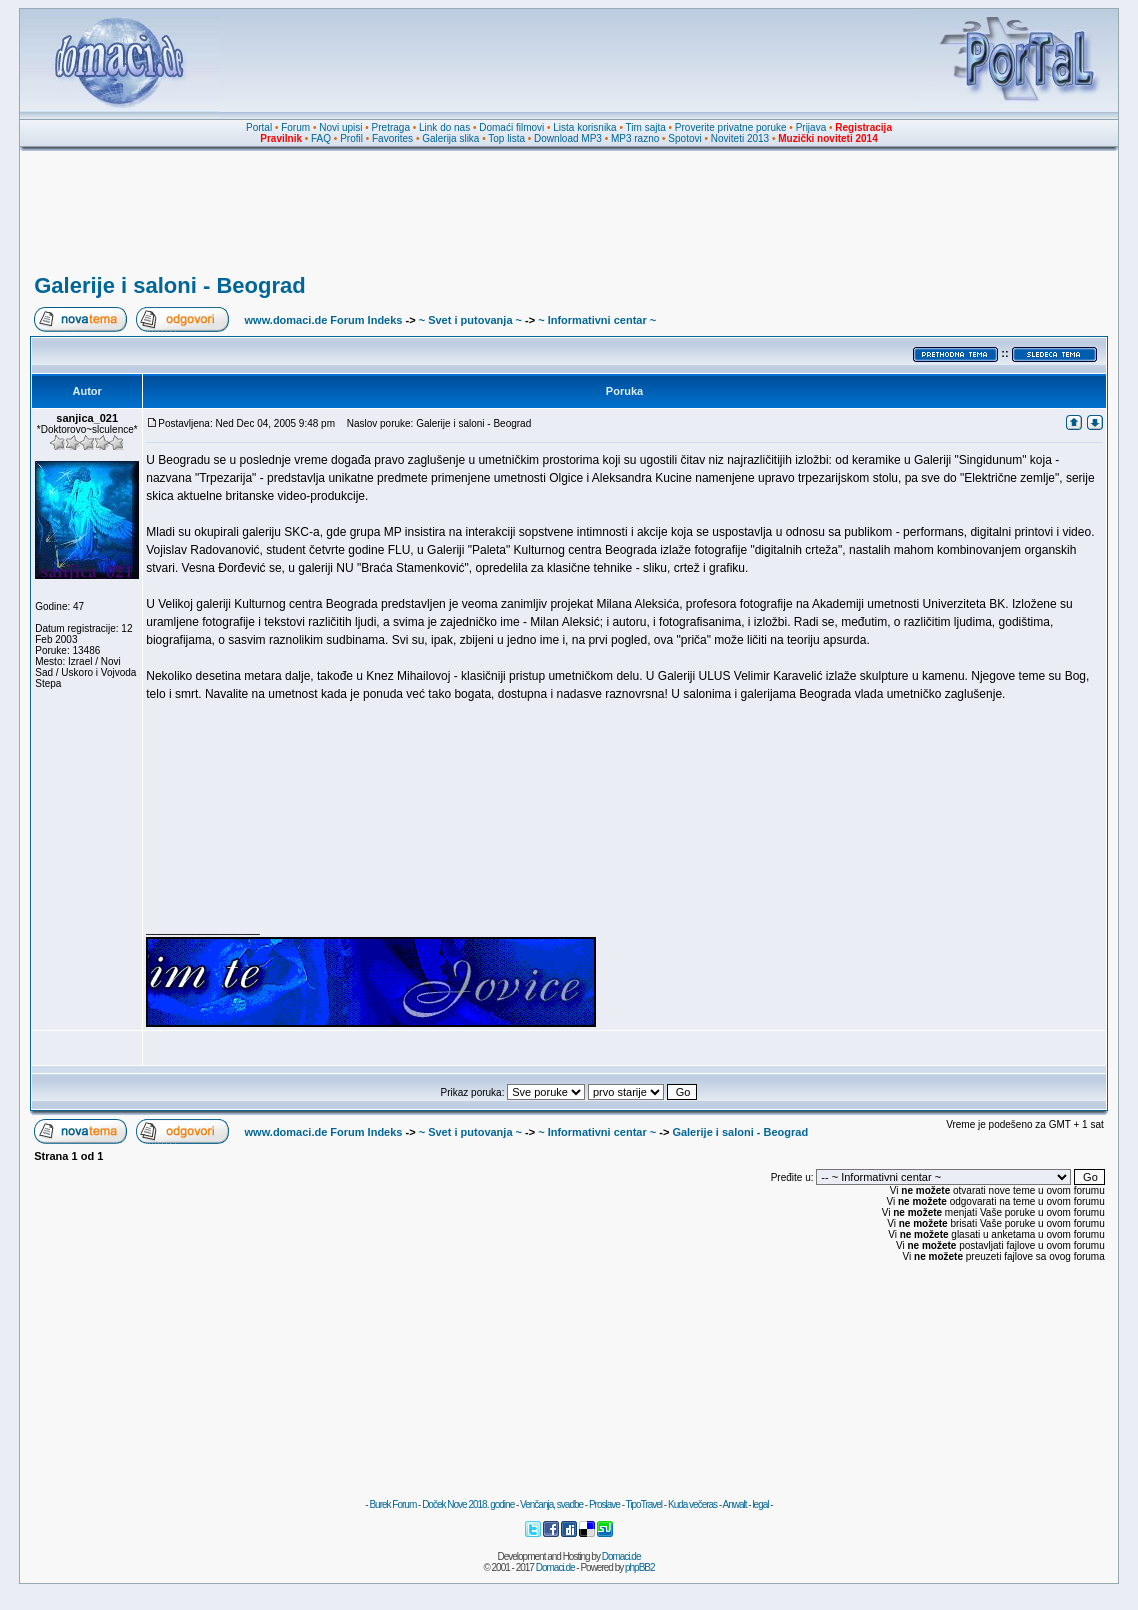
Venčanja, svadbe (551, 1504)
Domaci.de (621, 1556)
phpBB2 (640, 1567)
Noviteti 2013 (740, 138)
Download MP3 (568, 138)
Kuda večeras (692, 1504)
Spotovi (684, 138)
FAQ (321, 138)
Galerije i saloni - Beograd (169, 285)
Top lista (506, 138)
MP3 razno (635, 138)
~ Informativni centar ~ (597, 320)
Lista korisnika (584, 127)
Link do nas (444, 127)
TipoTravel (644, 1504)
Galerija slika (450, 138)
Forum (295, 127)
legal (760, 1504)
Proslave (604, 1504)
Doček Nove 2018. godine (468, 1504)
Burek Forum (392, 1504)
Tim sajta (646, 127)
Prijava (811, 127)
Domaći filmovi (511, 127)
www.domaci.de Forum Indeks (324, 320)
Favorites (392, 138)
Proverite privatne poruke (731, 127)
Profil (351, 138)
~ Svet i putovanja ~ (470, 320)
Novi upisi (340, 127)
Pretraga (391, 127)
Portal (259, 127)
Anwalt (734, 1504)
